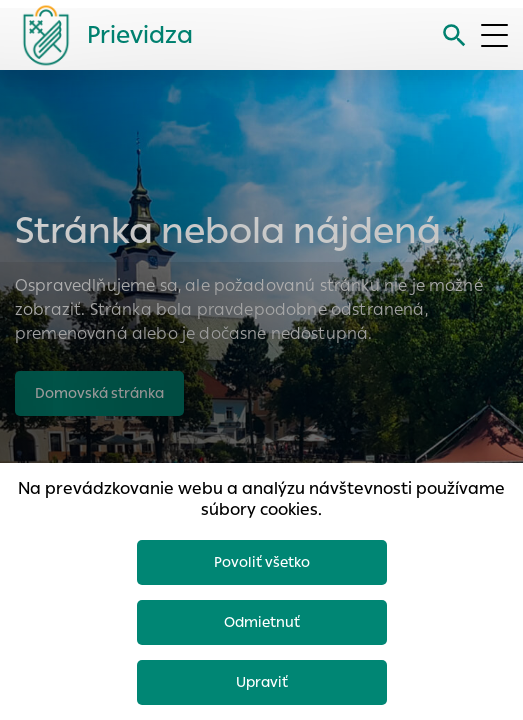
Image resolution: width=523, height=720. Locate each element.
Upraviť (262, 682)
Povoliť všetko (262, 562)
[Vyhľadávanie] (454, 35)
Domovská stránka (99, 393)
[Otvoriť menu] (494, 35)
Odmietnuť (262, 622)
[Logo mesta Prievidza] (100, 35)
